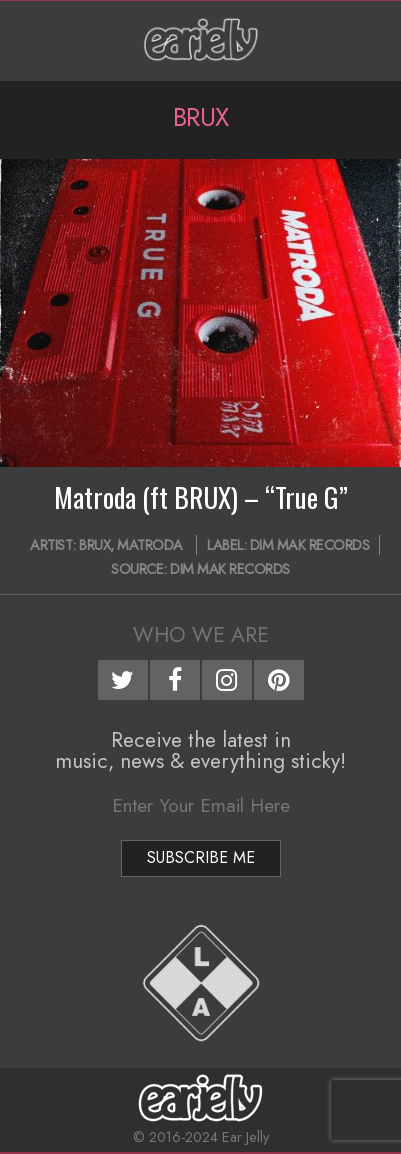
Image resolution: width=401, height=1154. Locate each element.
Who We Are (201, 635)
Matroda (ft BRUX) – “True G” (201, 497)
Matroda (150, 545)
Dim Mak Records (310, 545)
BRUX (94, 545)
